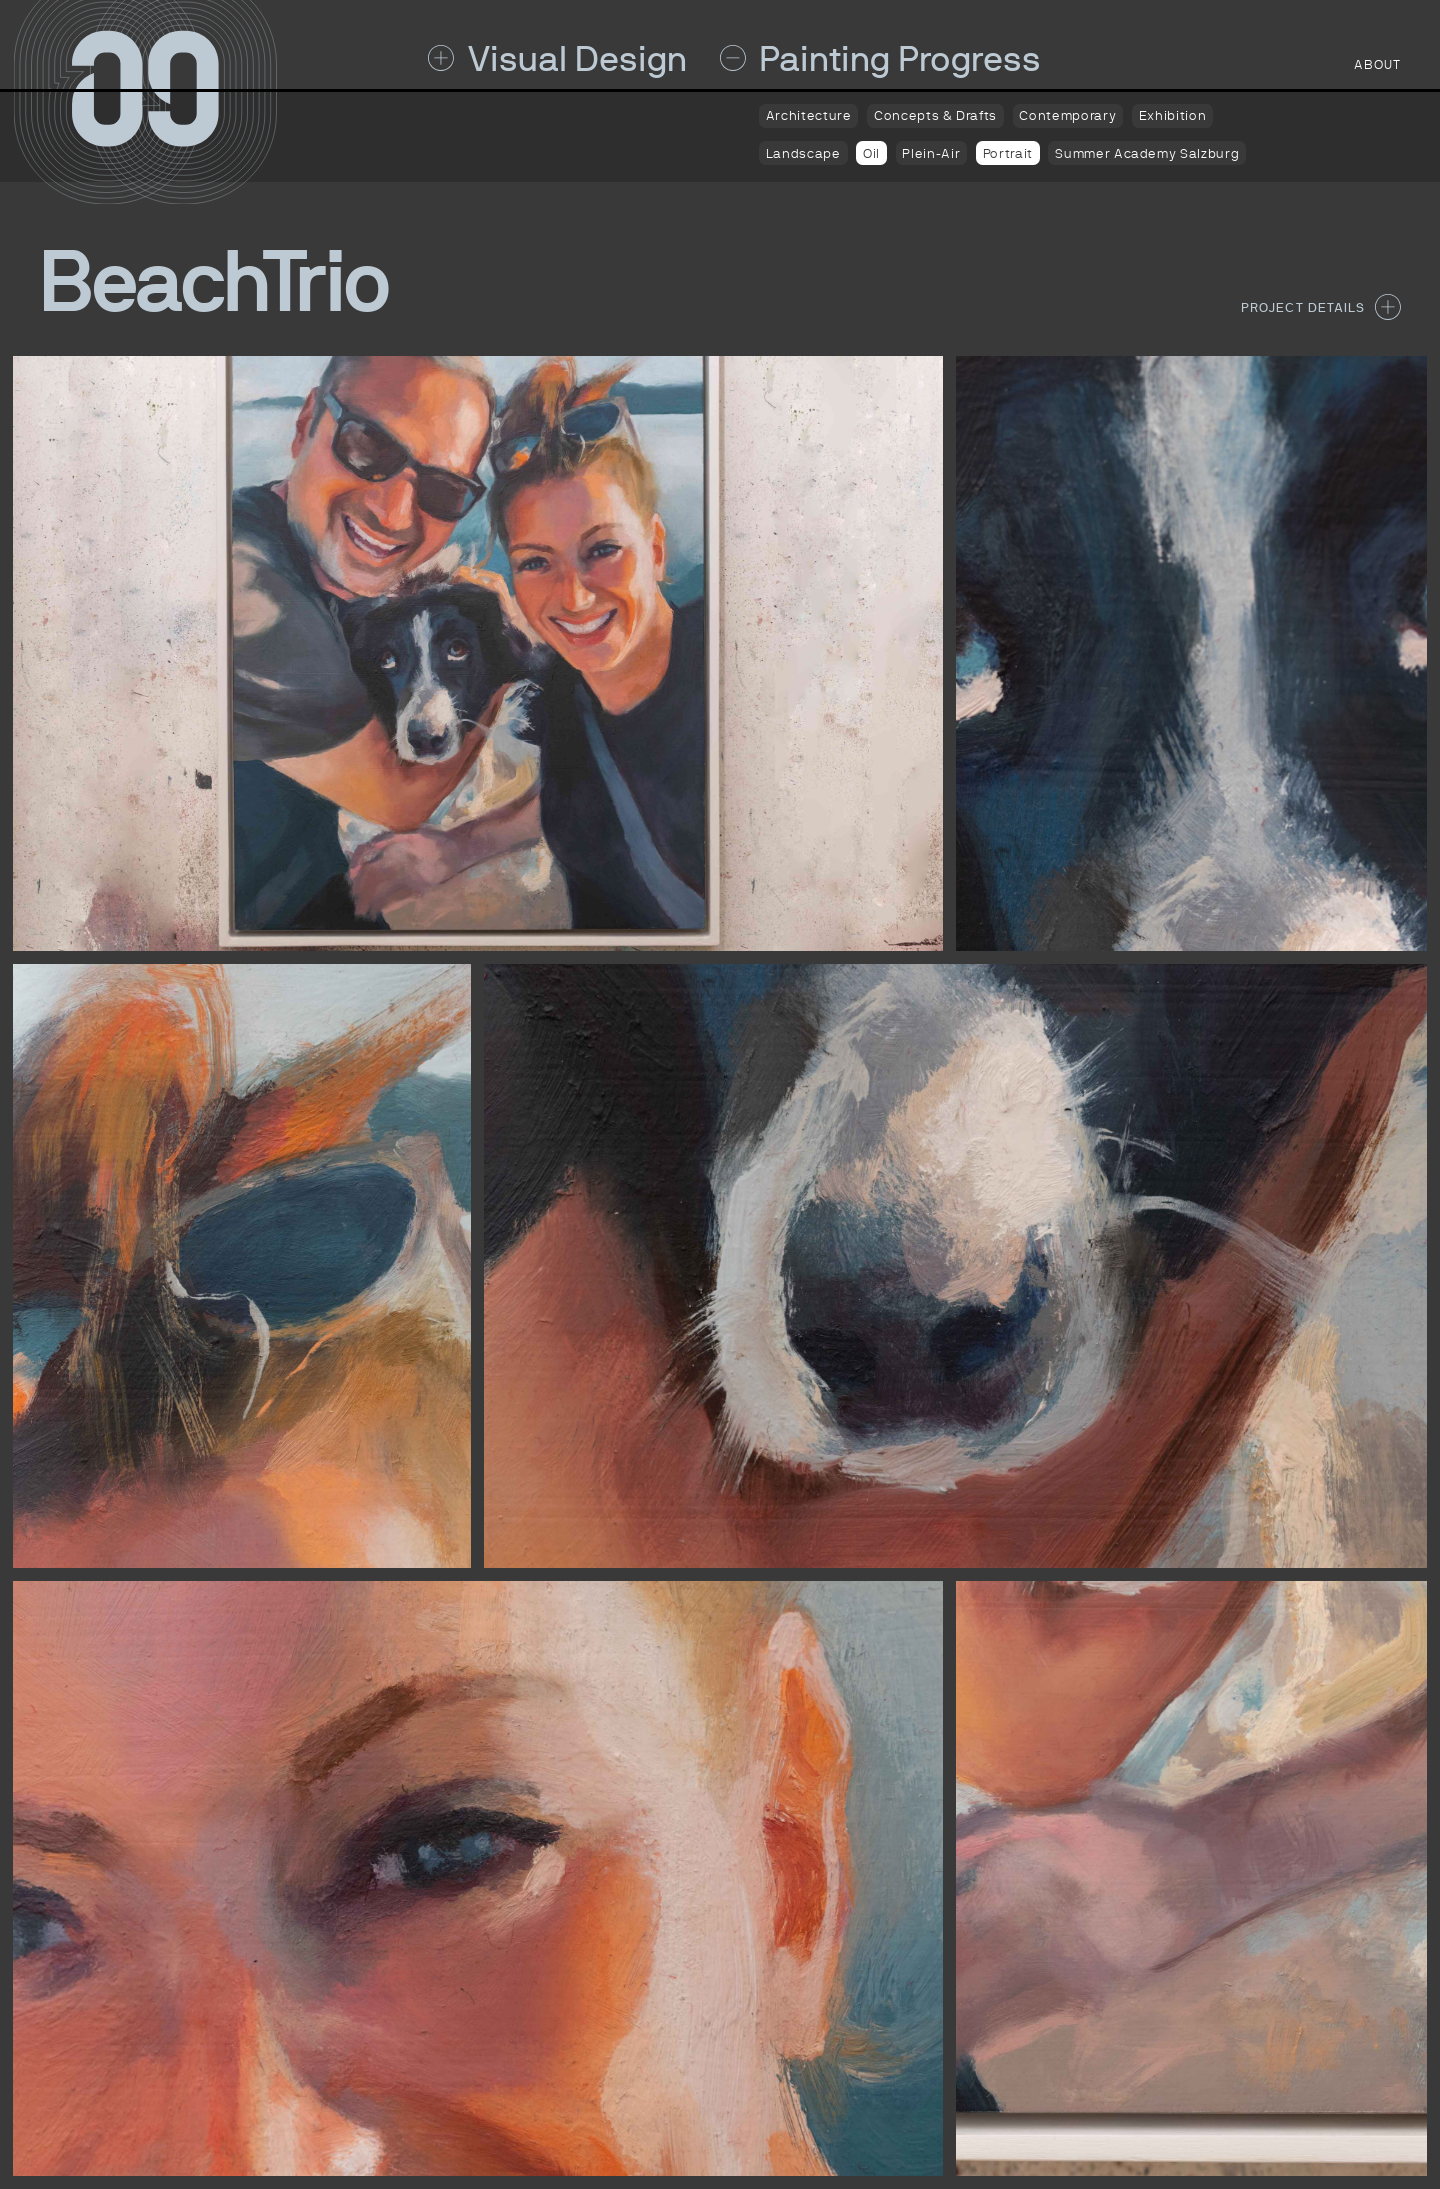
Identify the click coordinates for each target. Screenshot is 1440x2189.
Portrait (1008, 153)
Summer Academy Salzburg (1147, 153)
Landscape (803, 153)
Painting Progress (880, 58)
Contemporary (1067, 115)
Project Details (1321, 307)
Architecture (809, 115)
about (1377, 64)
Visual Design (557, 58)
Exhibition (1172, 115)
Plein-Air (931, 153)
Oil (871, 153)
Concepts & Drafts (935, 115)
